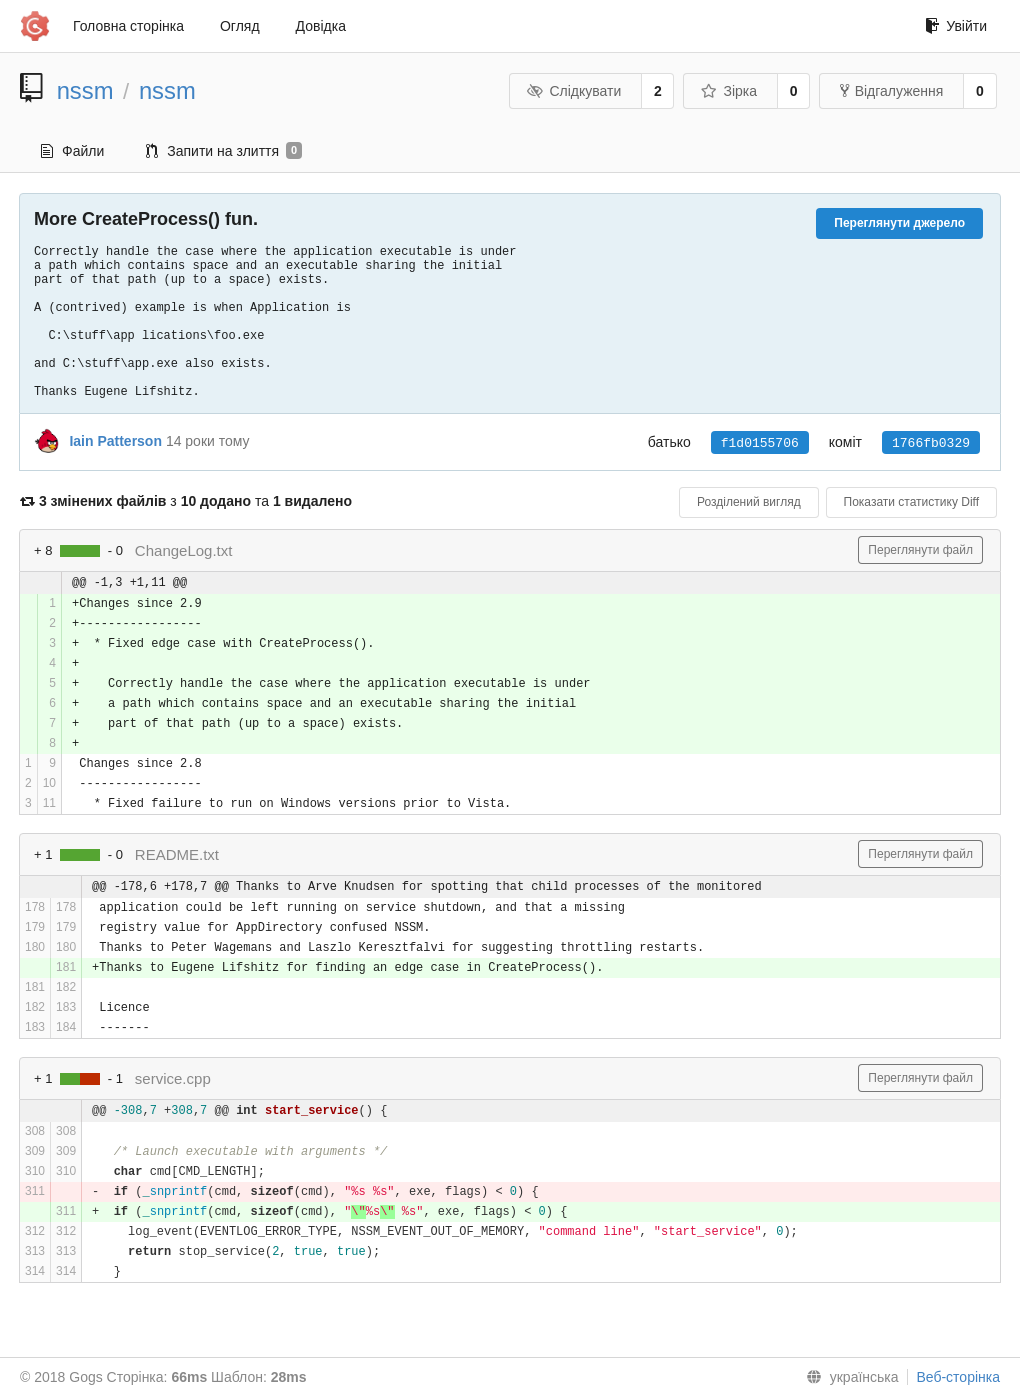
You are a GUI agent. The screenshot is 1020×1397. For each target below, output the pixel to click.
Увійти (956, 26)
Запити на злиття (224, 151)
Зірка (729, 91)
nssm (85, 90)
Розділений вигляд (749, 502)
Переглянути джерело (899, 223)
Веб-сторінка (958, 1377)
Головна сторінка (128, 26)
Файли (72, 151)
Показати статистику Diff (911, 502)
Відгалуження (892, 91)
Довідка (321, 26)
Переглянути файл (920, 550)
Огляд (240, 26)
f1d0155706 (760, 443)
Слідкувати (574, 91)
